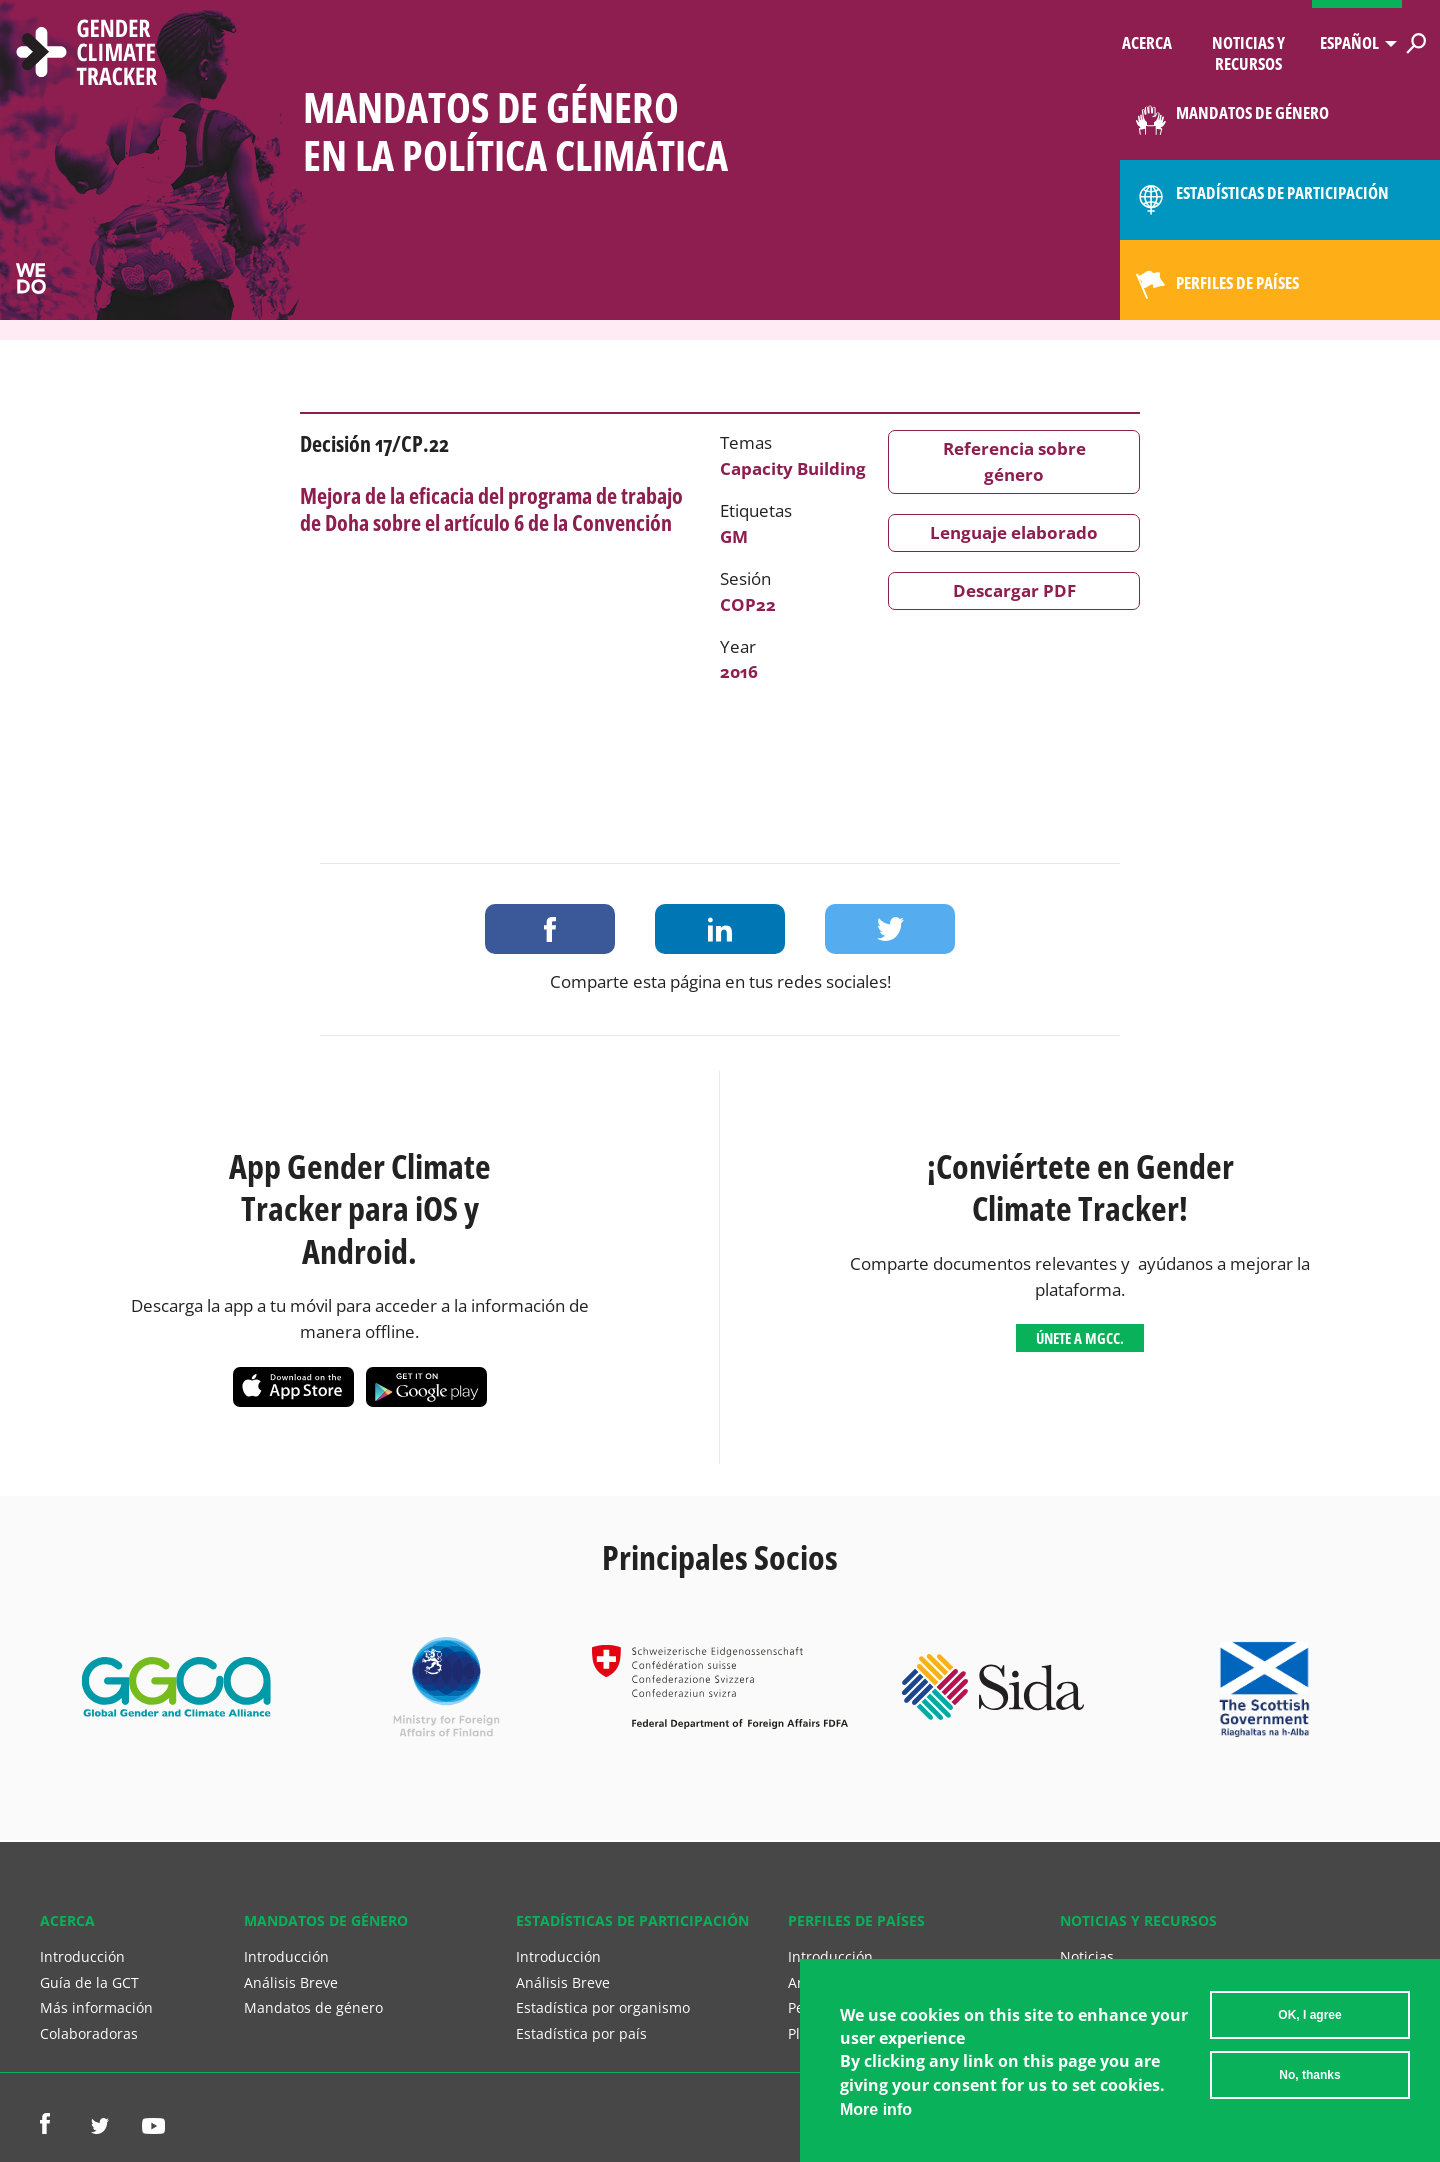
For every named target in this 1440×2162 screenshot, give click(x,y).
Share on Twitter (890, 929)
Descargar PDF (1014, 590)
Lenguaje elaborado (1014, 532)
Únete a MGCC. (1080, 1338)
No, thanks (1309, 2078)
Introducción (82, 1956)
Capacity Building (793, 468)
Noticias (1087, 1956)
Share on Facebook (550, 929)
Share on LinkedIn (720, 929)
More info (876, 2111)
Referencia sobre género (1014, 461)
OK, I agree (1309, 2018)
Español (1349, 42)
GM (734, 536)
